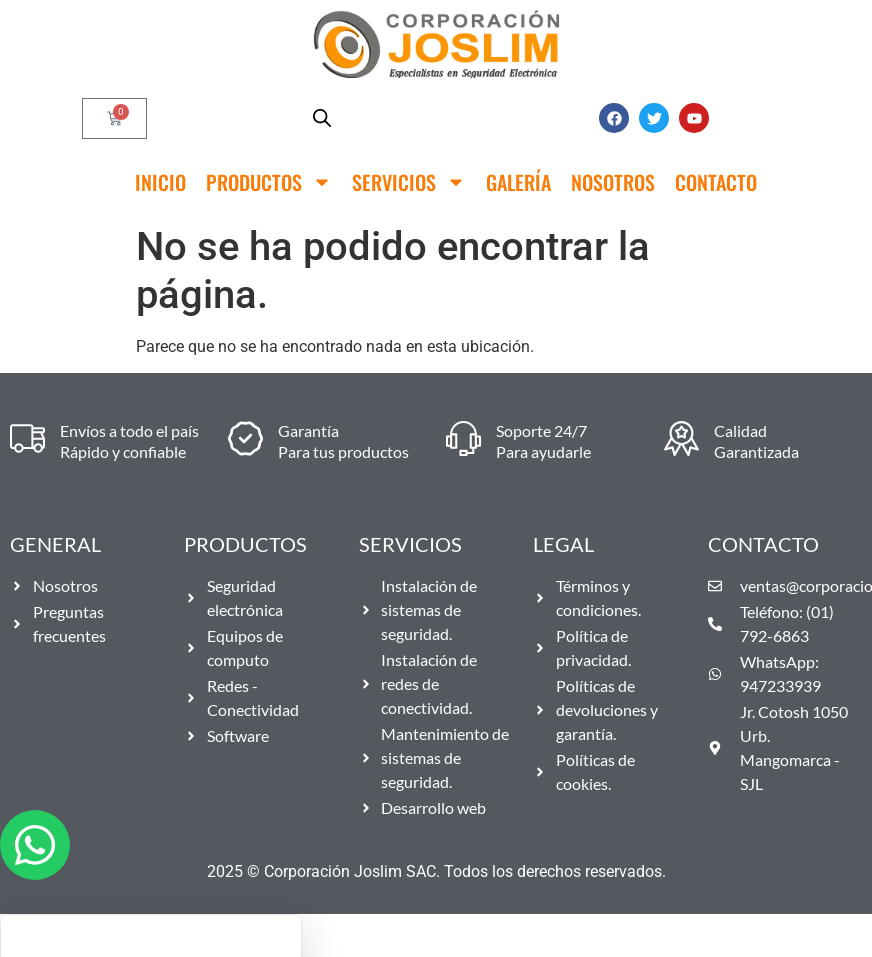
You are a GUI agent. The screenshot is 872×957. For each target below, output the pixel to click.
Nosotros (613, 182)
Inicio (160, 182)
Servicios (409, 182)
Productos (269, 182)
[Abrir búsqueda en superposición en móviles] (322, 118)
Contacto (716, 182)
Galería (518, 182)
